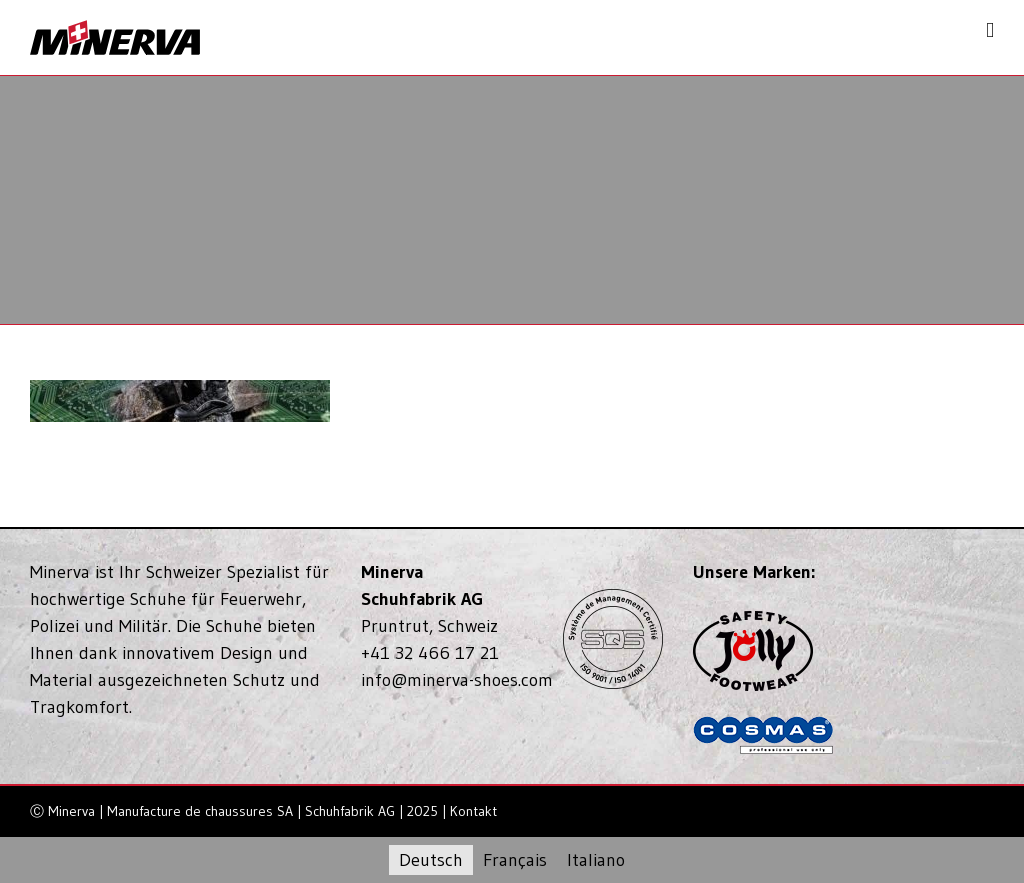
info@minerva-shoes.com (457, 680)
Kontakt (473, 811)
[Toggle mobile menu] (990, 30)
